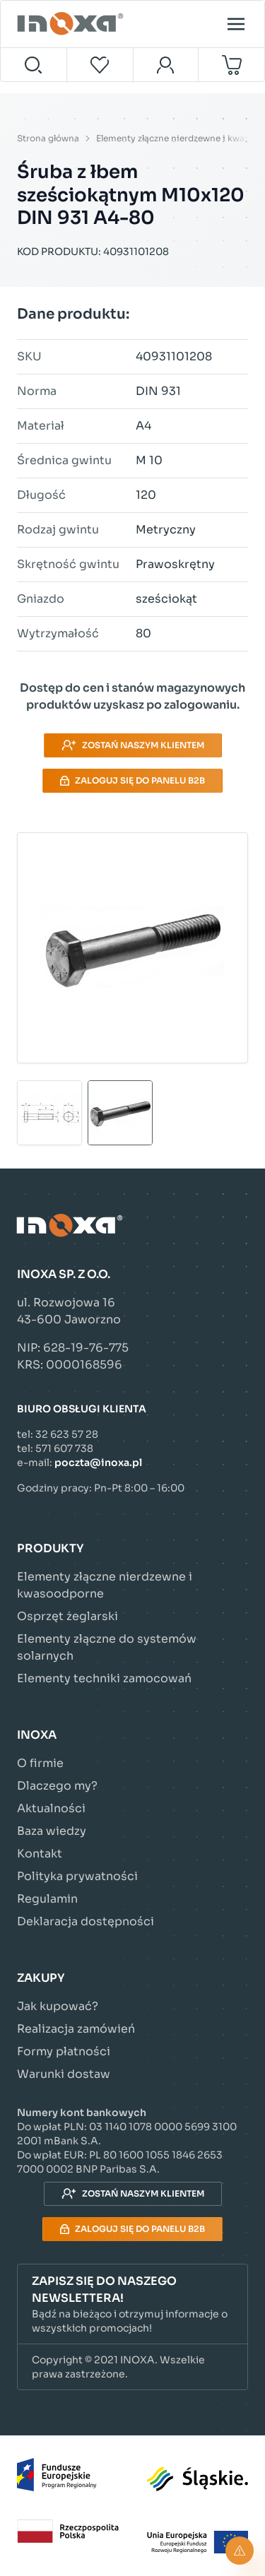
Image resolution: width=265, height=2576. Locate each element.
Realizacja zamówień (76, 2028)
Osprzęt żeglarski (67, 1616)
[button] (132, 2304)
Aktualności (51, 1808)
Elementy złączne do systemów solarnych (106, 1647)
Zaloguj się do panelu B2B (132, 780)
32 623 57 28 (66, 1434)
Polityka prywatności (77, 1876)
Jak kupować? (57, 2006)
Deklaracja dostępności (85, 1921)
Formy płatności (63, 2051)
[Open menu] (236, 24)
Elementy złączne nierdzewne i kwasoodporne (104, 1585)
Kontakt (39, 1853)
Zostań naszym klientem (132, 745)
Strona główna (48, 138)
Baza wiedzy (51, 1831)
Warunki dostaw (63, 2074)
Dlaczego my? (57, 1785)
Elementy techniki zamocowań (104, 1678)
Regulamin (47, 1898)
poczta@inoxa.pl (98, 1462)
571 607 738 (64, 1448)
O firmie (40, 1763)
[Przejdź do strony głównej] (72, 24)
